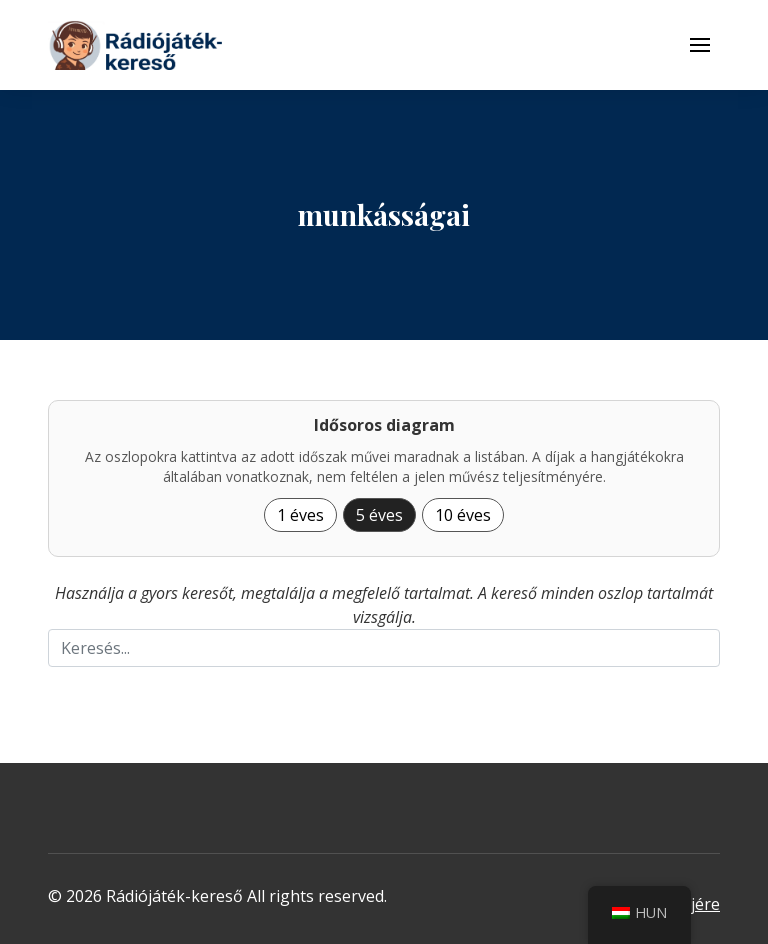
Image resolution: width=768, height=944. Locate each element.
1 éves (300, 515)
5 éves (379, 515)
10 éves (463, 515)
